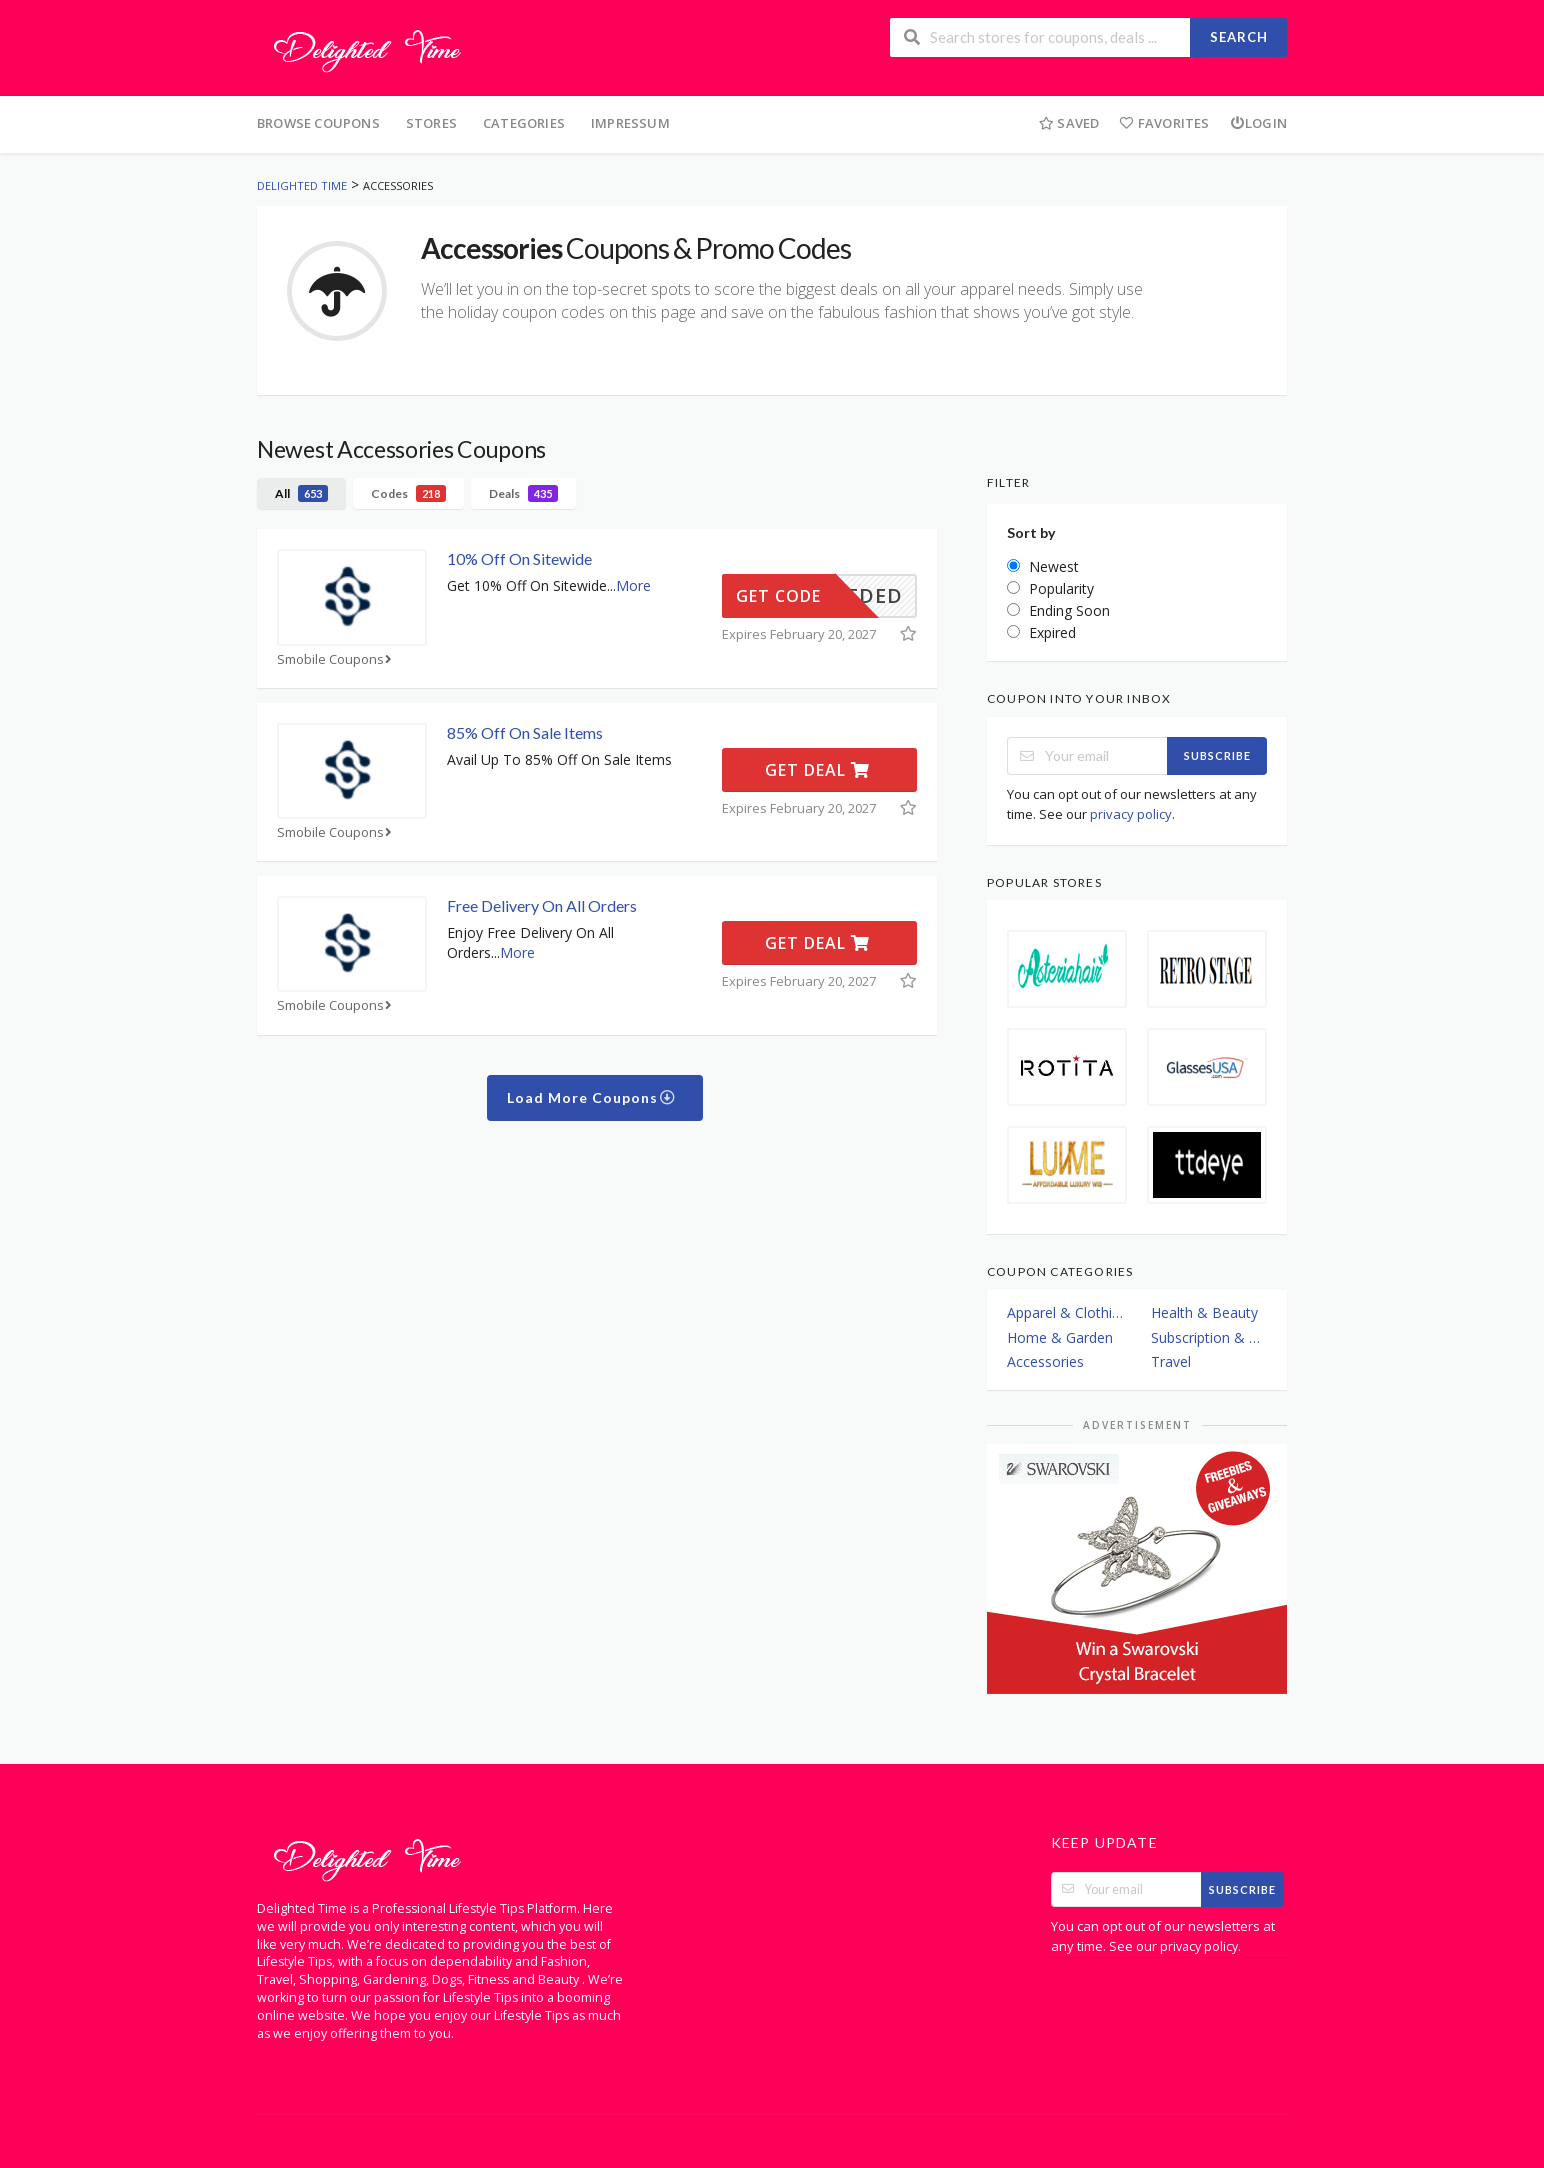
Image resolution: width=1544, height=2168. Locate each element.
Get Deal (817, 770)
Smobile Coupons (336, 659)
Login (1258, 123)
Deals (523, 493)
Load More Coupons (591, 1097)
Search (1239, 37)
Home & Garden (1060, 1337)
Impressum (630, 123)
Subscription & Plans (1209, 1337)
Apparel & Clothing (1065, 1312)
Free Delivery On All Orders (542, 905)
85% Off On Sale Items (525, 732)
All (301, 493)
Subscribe (1217, 755)
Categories (524, 123)
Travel (1171, 1361)
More (633, 585)
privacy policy (1131, 814)
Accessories (1045, 1361)
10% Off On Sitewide (519, 558)
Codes (408, 493)
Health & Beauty (1204, 1312)
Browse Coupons (318, 123)
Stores (431, 123)
